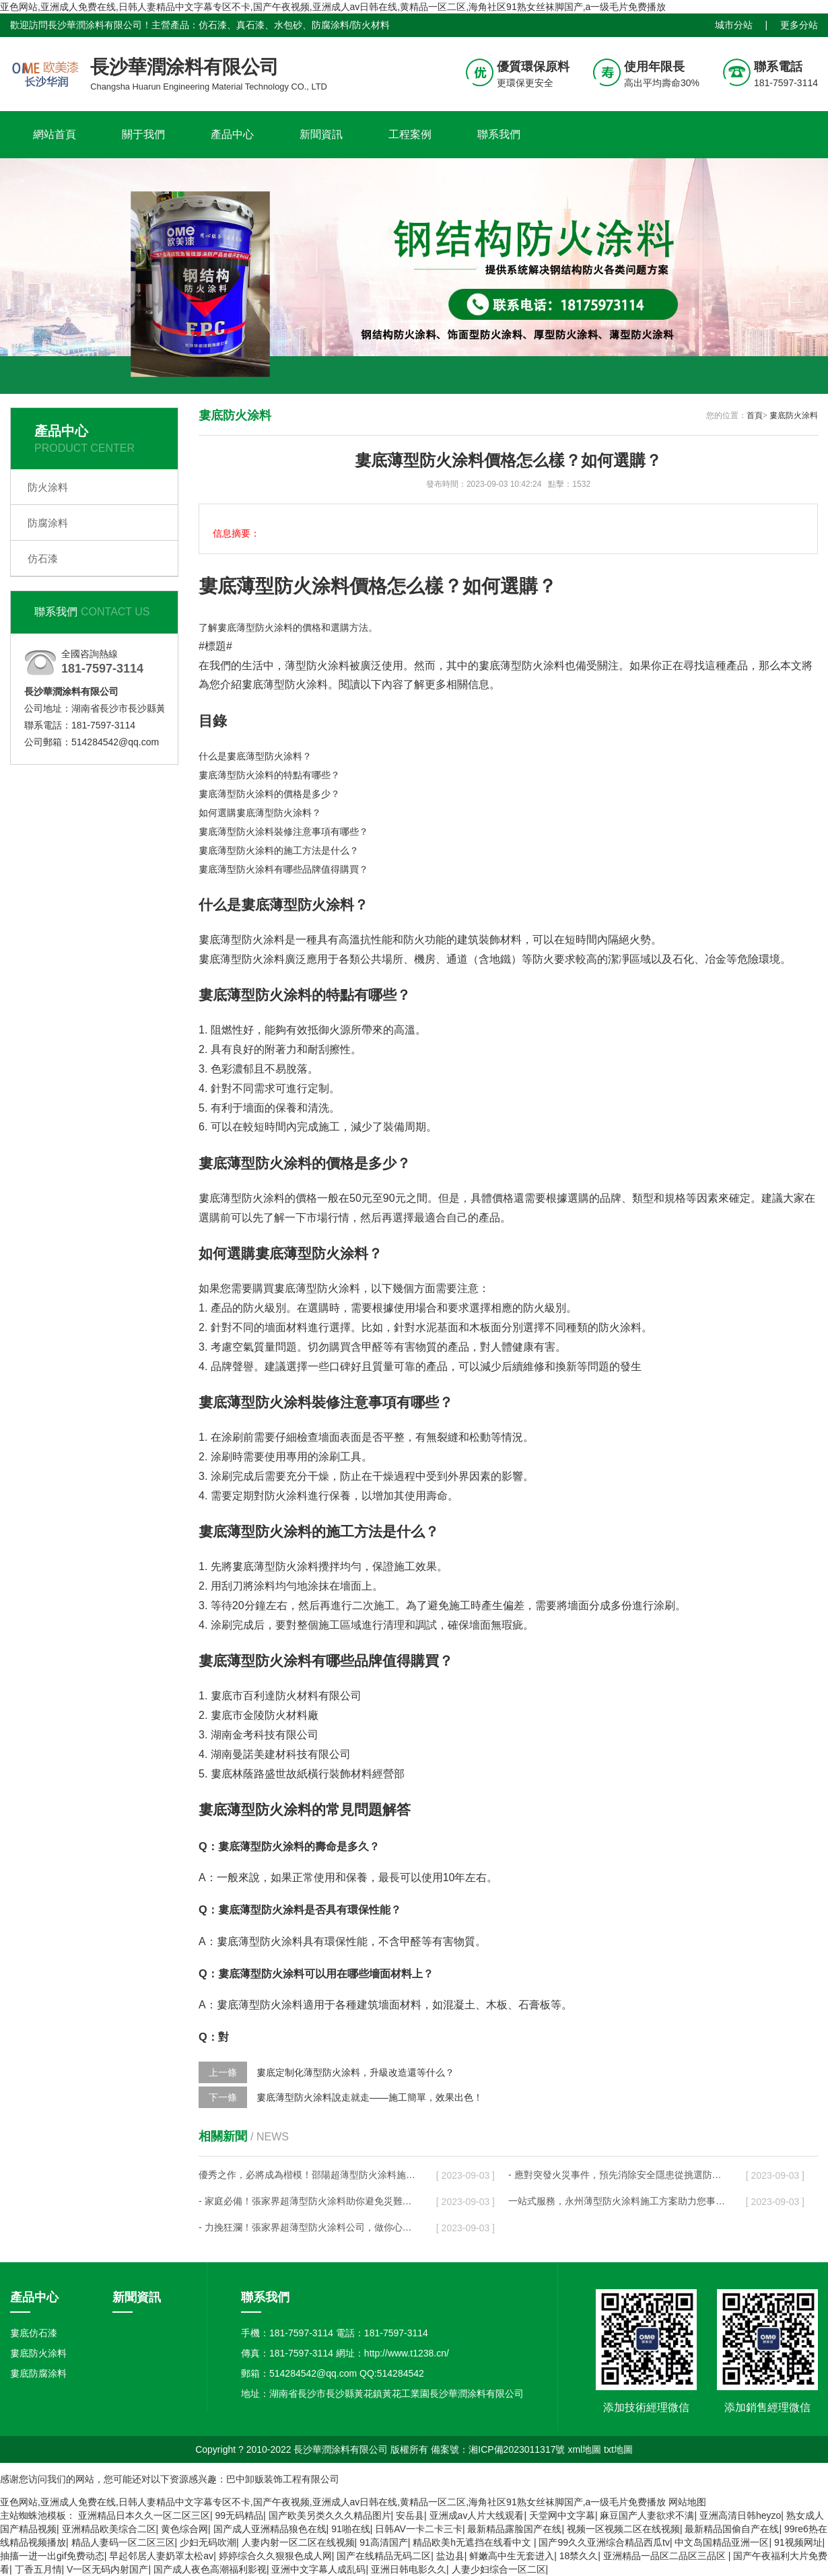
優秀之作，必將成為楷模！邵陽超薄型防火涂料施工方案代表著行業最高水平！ (307, 2174)
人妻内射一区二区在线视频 (298, 2542)
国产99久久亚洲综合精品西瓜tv (604, 2542)
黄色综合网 (184, 2528)
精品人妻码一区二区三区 (123, 2542)
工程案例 (410, 134)
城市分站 (734, 25)
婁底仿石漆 (33, 2333)
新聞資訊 (321, 134)
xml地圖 (584, 2449)
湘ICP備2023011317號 (517, 2449)
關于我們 (143, 134)
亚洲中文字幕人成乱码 (318, 2569)
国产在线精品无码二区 (384, 2555)
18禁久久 (578, 2555)
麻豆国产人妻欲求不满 (647, 2515)
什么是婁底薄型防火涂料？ (255, 756)
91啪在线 (350, 2528)
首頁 (755, 415)
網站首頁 (54, 134)
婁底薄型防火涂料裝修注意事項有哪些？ (283, 831)
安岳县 (410, 2515)
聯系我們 (498, 134)
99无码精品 (239, 2515)
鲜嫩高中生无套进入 (511, 2555)
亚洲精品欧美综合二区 (109, 2528)
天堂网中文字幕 (562, 2515)
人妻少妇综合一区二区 (499, 2569)
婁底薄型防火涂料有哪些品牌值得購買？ (283, 869)
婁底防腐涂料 (38, 2373)
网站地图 (687, 2502)
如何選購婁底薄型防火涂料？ (260, 812)
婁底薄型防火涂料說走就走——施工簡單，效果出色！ (369, 2097)
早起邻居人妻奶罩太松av (161, 2555)
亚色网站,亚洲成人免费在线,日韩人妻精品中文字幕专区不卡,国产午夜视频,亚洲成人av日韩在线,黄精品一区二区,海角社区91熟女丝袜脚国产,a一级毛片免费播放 (333, 6)
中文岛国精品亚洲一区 (722, 2542)
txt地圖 (618, 2449)
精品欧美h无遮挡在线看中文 (473, 2542)
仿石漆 (43, 558)
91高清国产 (383, 2542)
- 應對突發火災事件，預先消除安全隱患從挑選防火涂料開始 (616, 2174)
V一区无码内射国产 (107, 2569)
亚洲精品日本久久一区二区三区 (144, 2515)
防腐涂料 (48, 523)
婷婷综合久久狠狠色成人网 (275, 2555)
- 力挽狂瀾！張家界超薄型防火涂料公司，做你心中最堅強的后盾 (307, 2227)
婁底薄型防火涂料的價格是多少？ (269, 793)
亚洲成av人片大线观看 (476, 2515)
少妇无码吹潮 (208, 2542)
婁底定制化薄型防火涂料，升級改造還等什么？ (355, 2072)
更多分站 (799, 25)
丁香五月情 (38, 2569)
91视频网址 (798, 2542)
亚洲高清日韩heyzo (740, 2515)
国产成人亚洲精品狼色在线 (269, 2528)
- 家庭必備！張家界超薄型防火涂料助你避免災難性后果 (307, 2201)
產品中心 (232, 134)
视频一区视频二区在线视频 (623, 2528)
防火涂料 (48, 487)
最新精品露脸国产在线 (514, 2528)
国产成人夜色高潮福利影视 (210, 2569)
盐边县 (450, 2555)
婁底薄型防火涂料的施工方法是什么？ (279, 850)
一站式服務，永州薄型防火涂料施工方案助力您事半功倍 (616, 2201)
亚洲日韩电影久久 (408, 2569)
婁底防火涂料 (793, 415)
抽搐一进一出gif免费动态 (52, 2555)
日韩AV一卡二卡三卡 (418, 2528)
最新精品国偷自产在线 (732, 2528)
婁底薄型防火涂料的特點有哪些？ (269, 775)
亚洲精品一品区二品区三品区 (665, 2555)
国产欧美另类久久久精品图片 (330, 2515)
